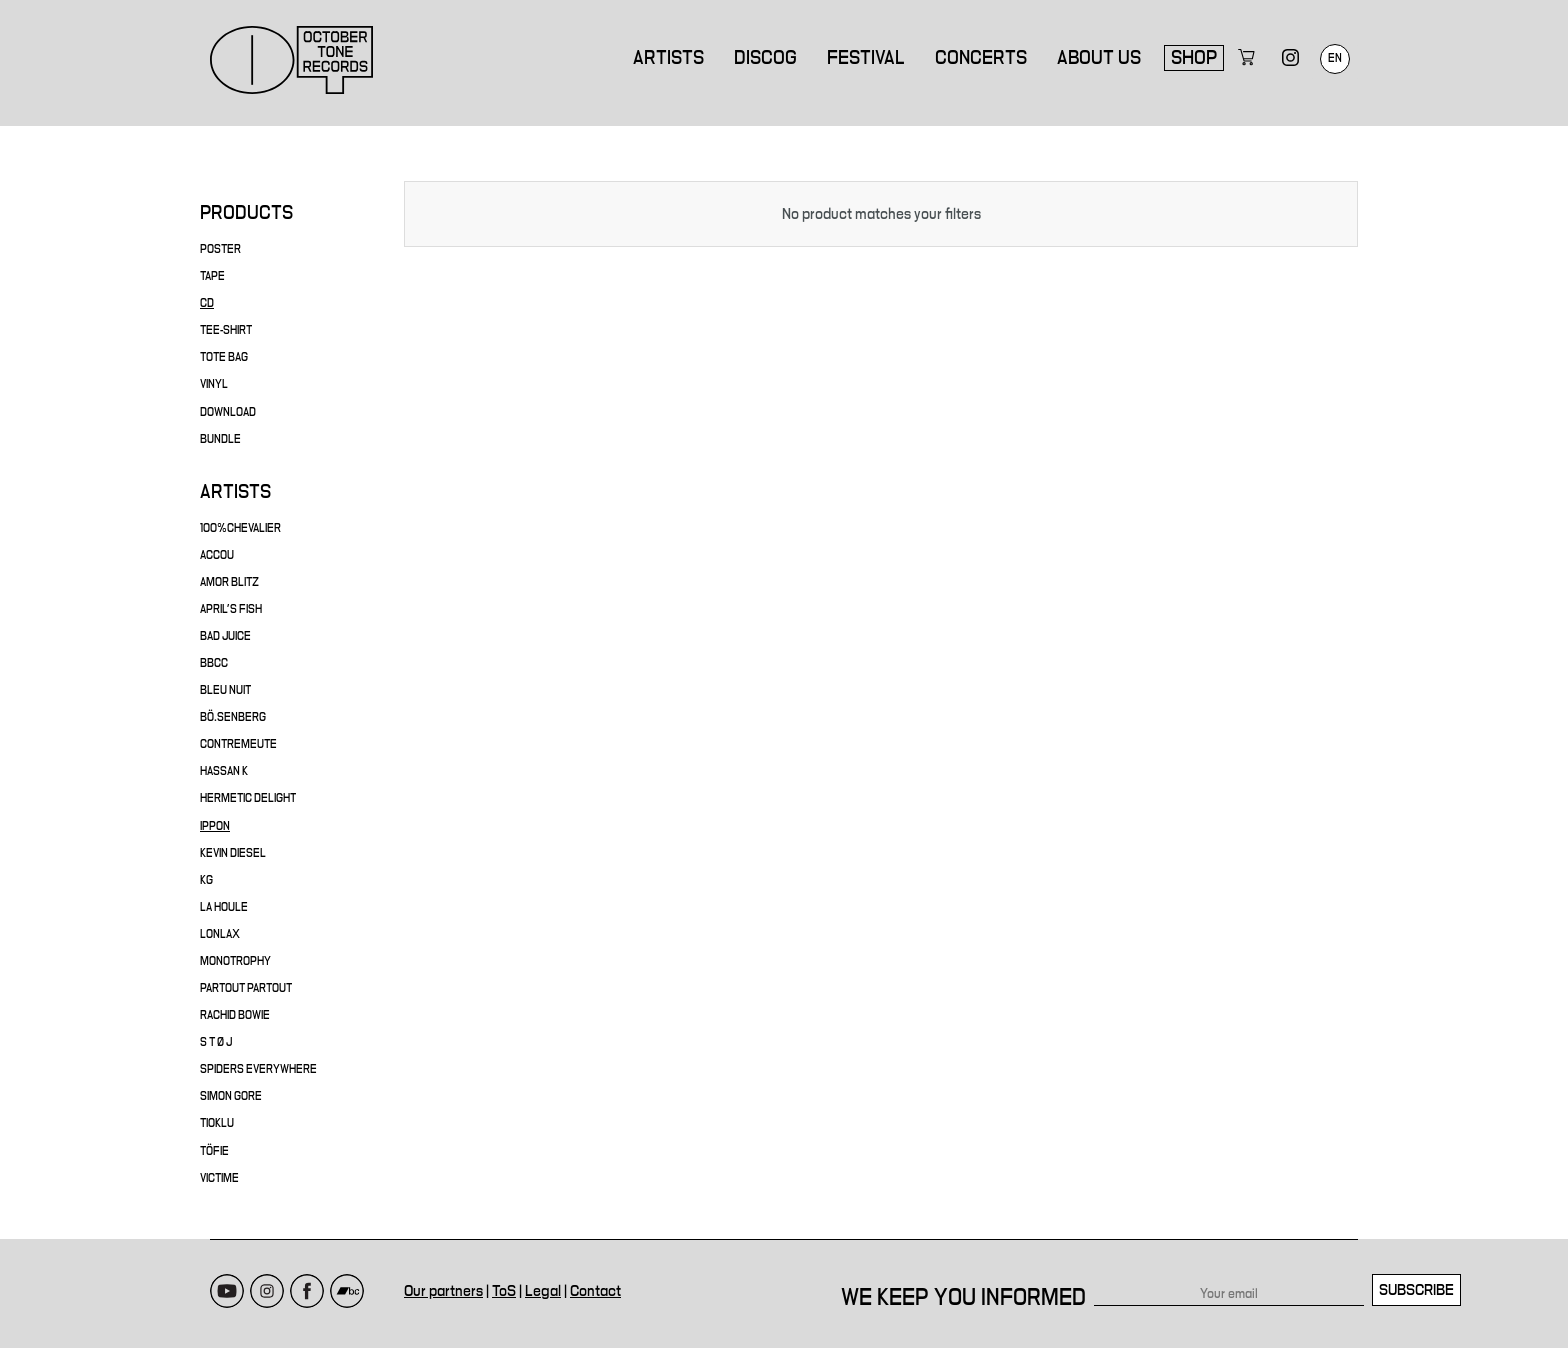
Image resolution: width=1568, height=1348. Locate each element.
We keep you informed (963, 1278)
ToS (504, 1271)
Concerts (981, 58)
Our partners (443, 1271)
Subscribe (1416, 1270)
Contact (595, 1271)
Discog (765, 58)
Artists (668, 58)
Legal (543, 1271)
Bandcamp (347, 1271)
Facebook (307, 1271)
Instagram (267, 1271)
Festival (866, 58)
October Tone (292, 60)
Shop (1194, 58)
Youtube (227, 1271)
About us (1099, 58)
